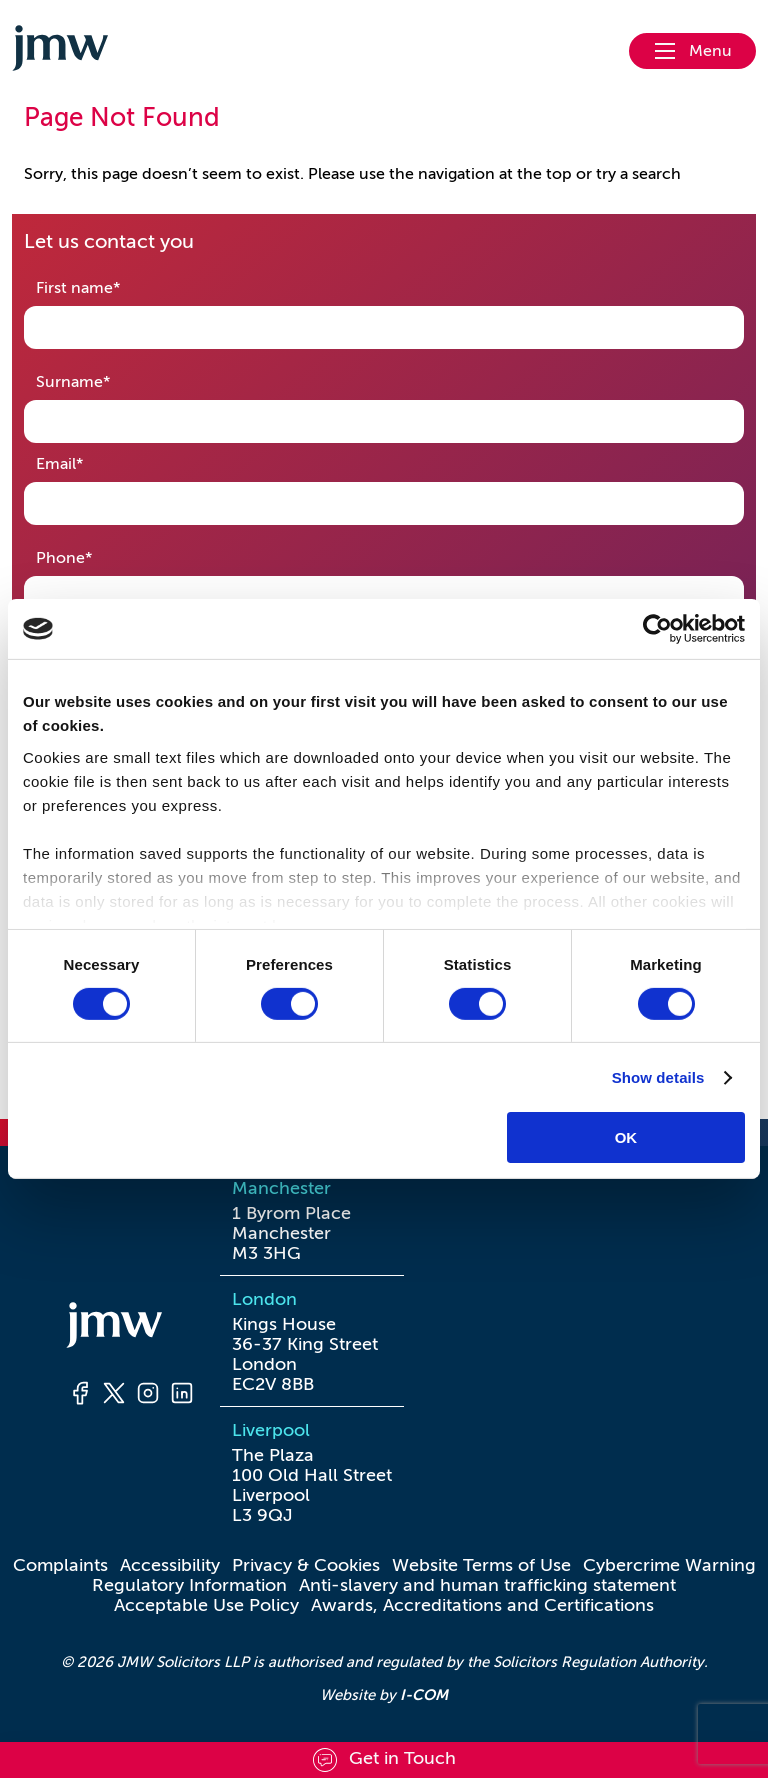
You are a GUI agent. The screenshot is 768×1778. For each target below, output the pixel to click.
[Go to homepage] (60, 51)
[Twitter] (114, 1396)
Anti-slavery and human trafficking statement (487, 1585)
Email (91, 462)
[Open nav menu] (692, 51)
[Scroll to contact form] (384, 1760)
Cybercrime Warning (669, 1565)
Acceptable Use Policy (206, 1605)
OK (626, 1137)
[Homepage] (131, 1328)
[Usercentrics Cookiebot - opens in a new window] (657, 629)
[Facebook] (80, 1396)
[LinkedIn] (182, 1396)
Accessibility (170, 1565)
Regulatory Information (189, 1585)
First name (109, 286)
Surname (104, 380)
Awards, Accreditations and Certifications (482, 1605)
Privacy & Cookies (306, 1565)
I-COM (424, 1694)
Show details (658, 1077)
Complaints (60, 1565)
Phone (95, 556)
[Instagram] (148, 1396)
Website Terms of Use (481, 1565)
